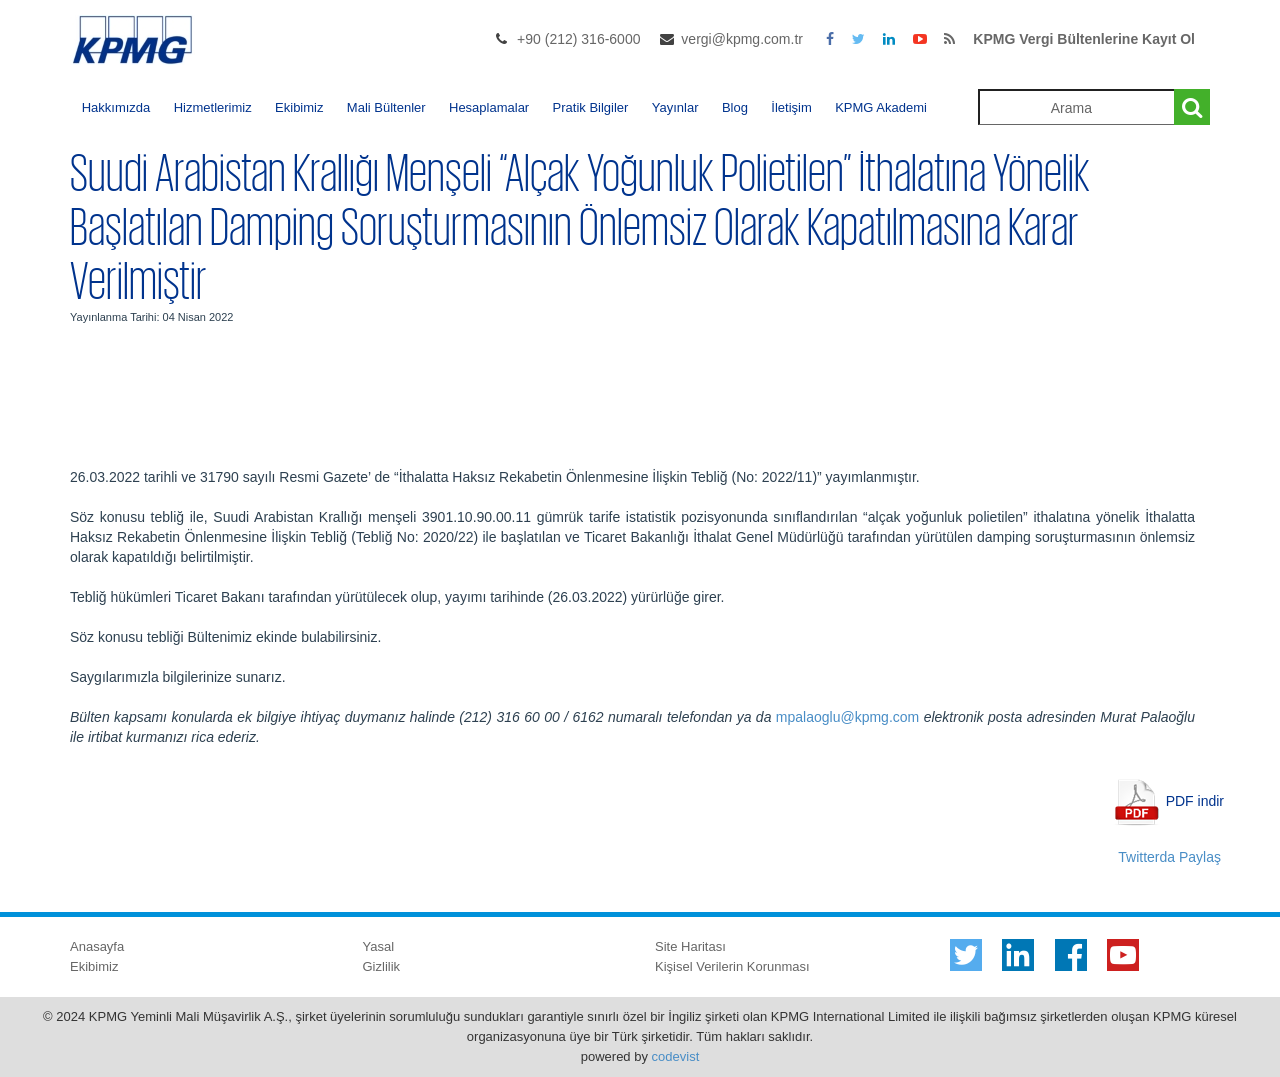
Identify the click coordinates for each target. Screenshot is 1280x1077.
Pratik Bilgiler (591, 107)
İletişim (791, 107)
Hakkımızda (116, 107)
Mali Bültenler (386, 107)
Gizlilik (382, 966)
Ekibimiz (299, 107)
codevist (676, 1056)
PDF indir (1195, 800)
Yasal (379, 946)
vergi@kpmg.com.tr (742, 39)
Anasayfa (97, 946)
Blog (735, 107)
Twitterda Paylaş (1169, 857)
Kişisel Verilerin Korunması (732, 966)
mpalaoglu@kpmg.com (847, 717)
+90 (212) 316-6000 (578, 39)
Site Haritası (690, 946)
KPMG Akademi (881, 107)
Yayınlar (675, 107)
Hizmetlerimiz (213, 107)
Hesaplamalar (489, 107)
